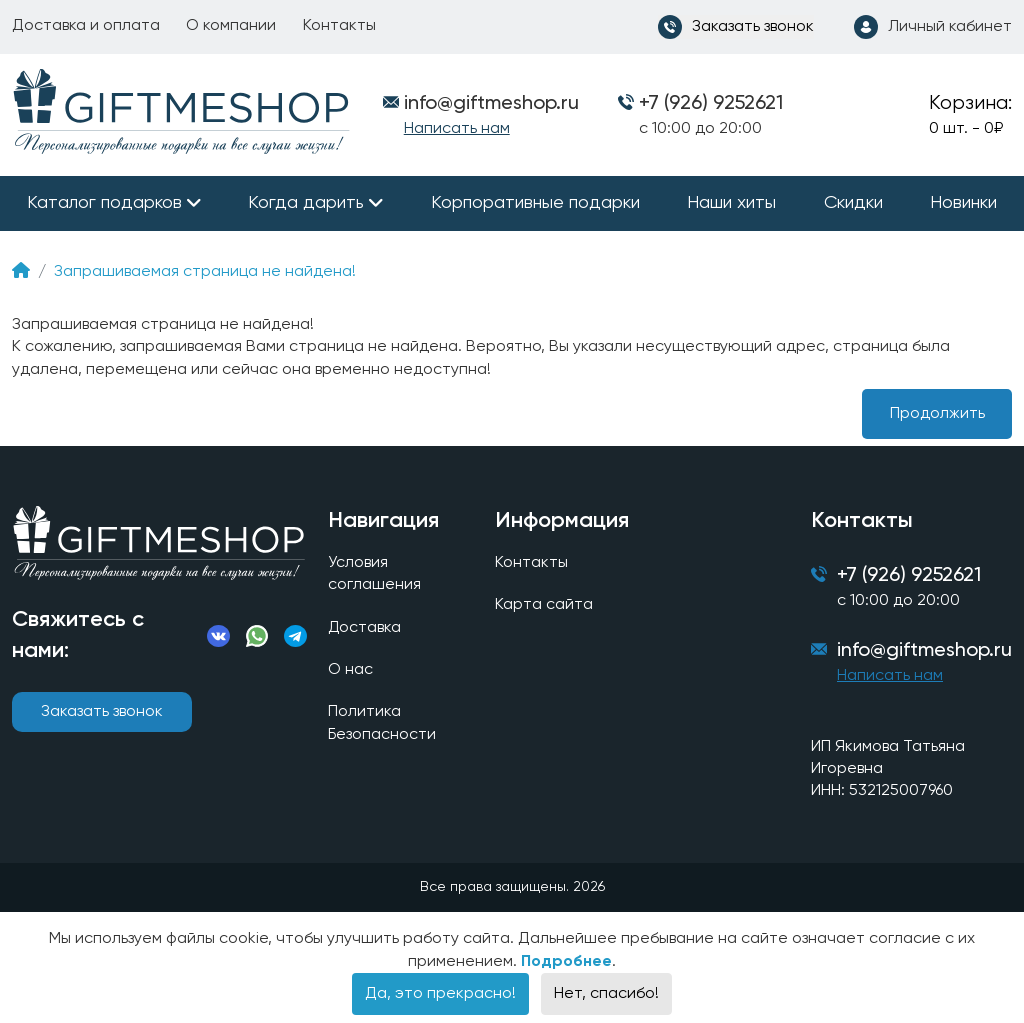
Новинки (963, 203)
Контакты (339, 26)
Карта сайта (544, 606)
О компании (231, 26)
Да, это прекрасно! (440, 994)
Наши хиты (731, 203)
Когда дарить (306, 203)
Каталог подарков (104, 203)
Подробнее (566, 962)
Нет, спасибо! (606, 994)
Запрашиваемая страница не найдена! (205, 272)
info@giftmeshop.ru (924, 652)
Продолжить (937, 414)
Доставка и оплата (86, 26)
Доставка (365, 628)
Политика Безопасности (382, 724)
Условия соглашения (374, 574)
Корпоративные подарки (535, 203)
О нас (350, 670)
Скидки (853, 203)
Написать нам (457, 129)
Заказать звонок (102, 712)
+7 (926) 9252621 (711, 104)
